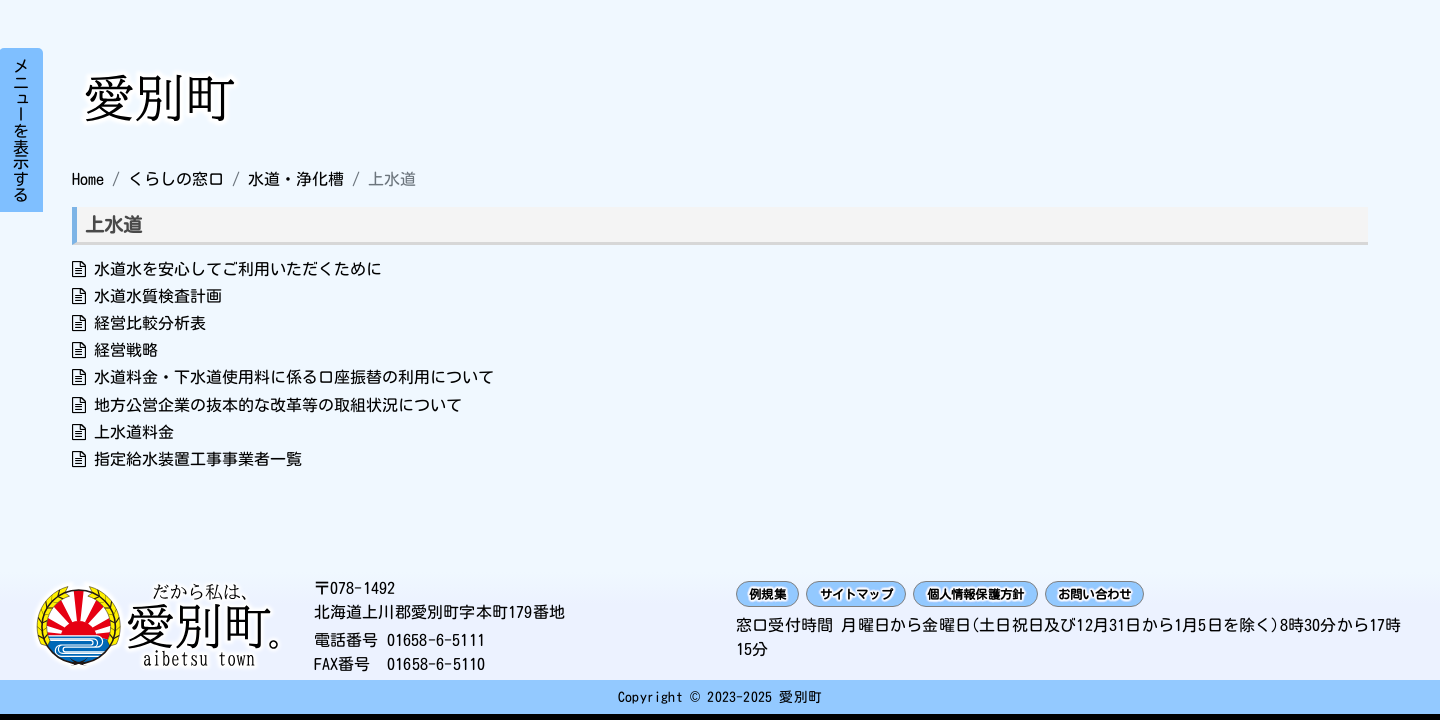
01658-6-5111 (436, 643)
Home (88, 179)
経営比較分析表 (150, 323)
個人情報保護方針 (1046, 597)
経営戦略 (126, 350)
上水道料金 (134, 432)
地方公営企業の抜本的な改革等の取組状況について (278, 405)
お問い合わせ (1200, 597)
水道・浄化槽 (296, 179)
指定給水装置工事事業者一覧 (198, 459)
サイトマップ (891, 597)
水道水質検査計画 (158, 296)
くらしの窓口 (176, 179)
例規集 (777, 597)
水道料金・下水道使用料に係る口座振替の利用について (294, 377)
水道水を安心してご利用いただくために (238, 269)
